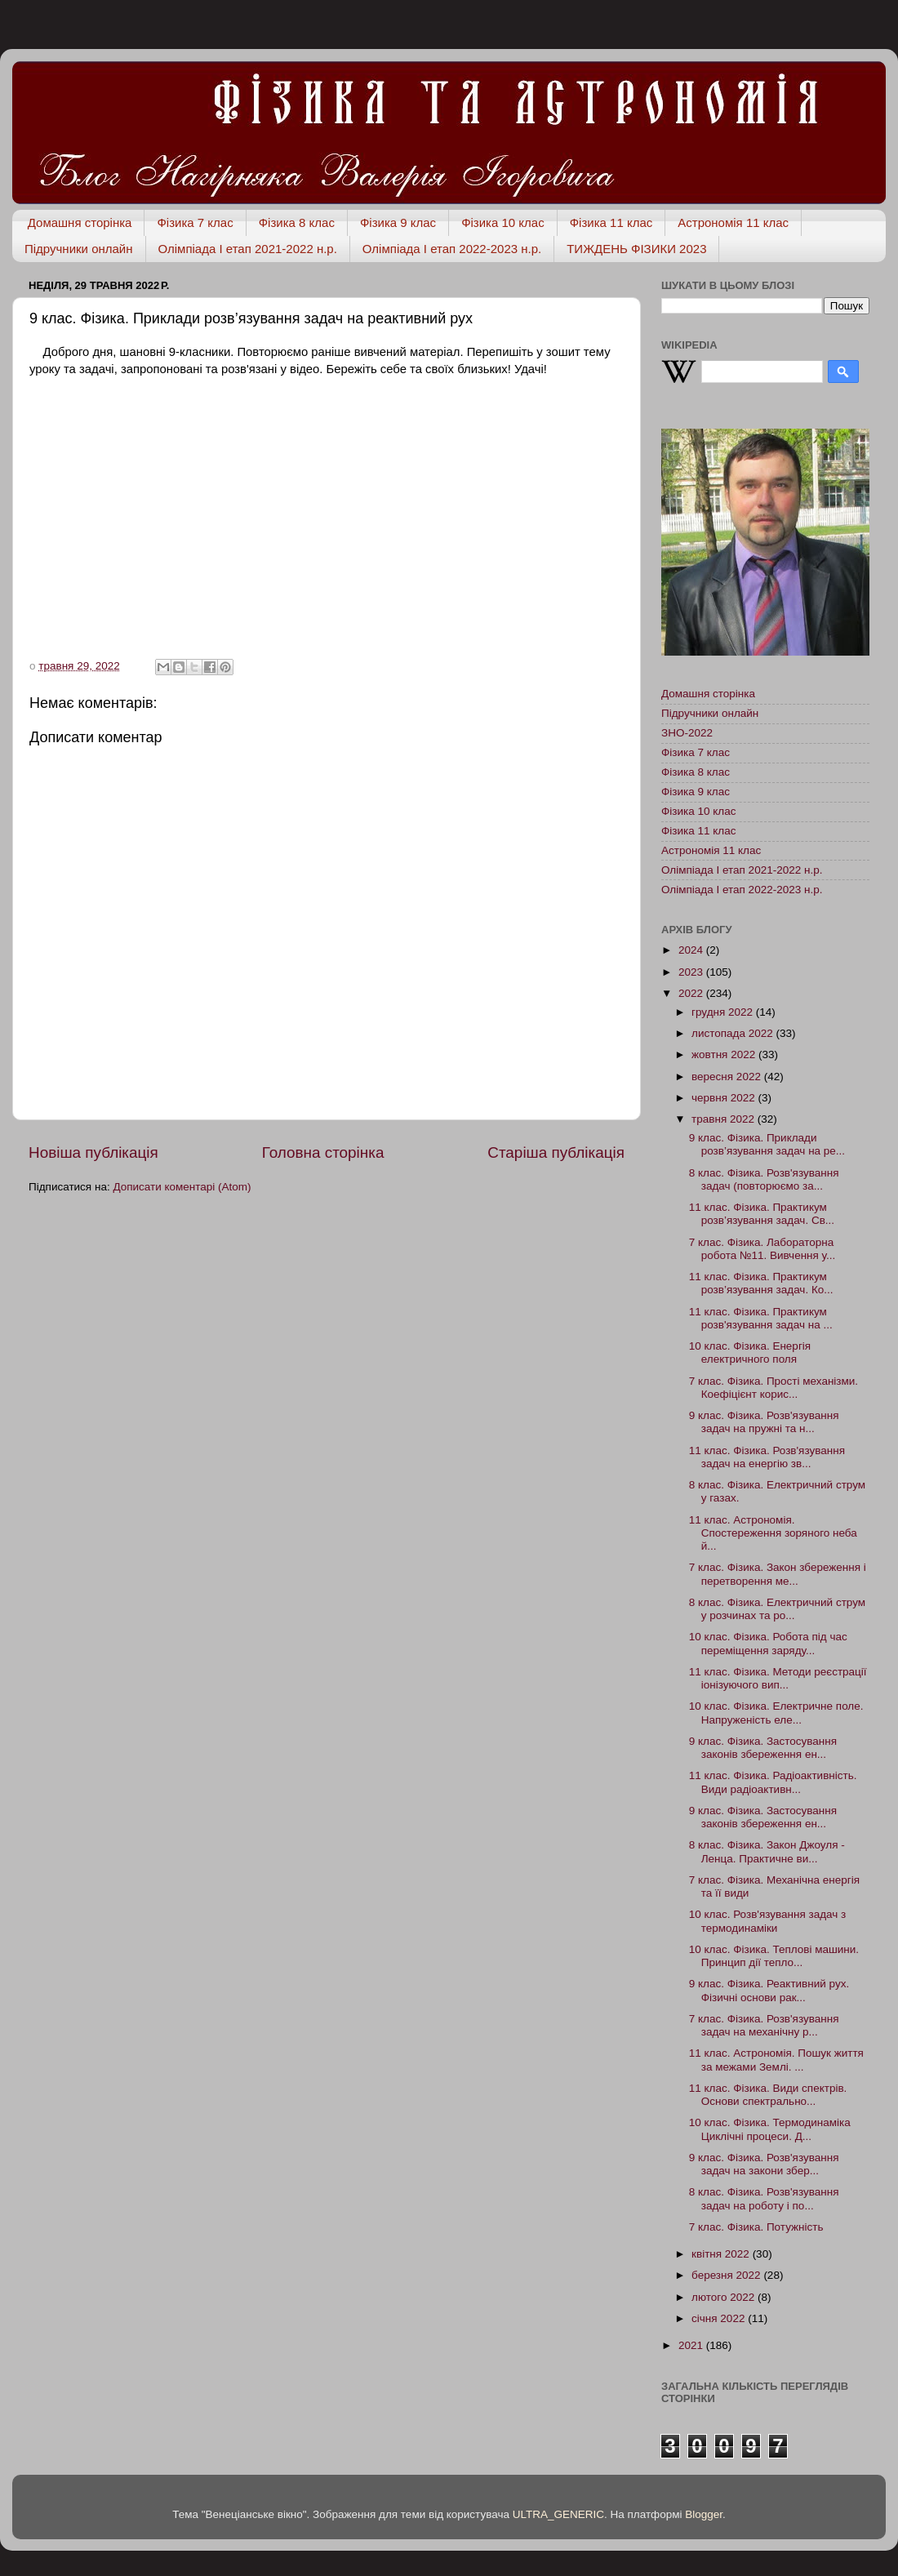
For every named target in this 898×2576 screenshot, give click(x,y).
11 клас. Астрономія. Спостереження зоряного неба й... (773, 1533)
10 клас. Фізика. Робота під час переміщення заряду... (768, 1643)
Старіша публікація (556, 1152)
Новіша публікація (93, 1152)
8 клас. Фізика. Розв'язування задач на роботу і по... (764, 2198)
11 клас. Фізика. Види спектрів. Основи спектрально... (768, 2094)
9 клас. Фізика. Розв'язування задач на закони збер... (764, 2164)
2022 (692, 993)
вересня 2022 (727, 1076)
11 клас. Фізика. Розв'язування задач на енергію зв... (767, 1457)
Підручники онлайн (78, 249)
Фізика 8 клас (297, 222)
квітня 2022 (722, 2254)
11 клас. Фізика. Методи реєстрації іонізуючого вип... (778, 1678)
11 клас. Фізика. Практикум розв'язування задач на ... (761, 1318)
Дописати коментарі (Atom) (182, 1187)
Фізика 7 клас (195, 222)
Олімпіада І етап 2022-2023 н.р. (451, 249)
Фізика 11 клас (611, 222)
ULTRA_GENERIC (558, 2514)
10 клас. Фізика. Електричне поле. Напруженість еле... (776, 1712)
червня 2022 (724, 1098)
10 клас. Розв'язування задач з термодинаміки (768, 1920)
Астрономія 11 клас (733, 222)
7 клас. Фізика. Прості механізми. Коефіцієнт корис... (773, 1387)
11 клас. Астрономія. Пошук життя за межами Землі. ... (776, 2059)
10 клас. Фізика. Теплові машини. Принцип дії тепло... (774, 1956)
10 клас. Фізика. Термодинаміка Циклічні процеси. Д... (770, 2129)
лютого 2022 (724, 2297)
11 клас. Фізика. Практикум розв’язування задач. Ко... (761, 1283)
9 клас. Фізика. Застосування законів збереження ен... (763, 1747)
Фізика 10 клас (503, 222)
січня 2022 (719, 2318)
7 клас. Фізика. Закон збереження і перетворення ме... (777, 1573)
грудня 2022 (723, 1012)
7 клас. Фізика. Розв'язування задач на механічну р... (764, 2025)
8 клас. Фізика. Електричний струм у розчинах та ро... (777, 1609)
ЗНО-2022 (687, 733)
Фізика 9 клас (398, 222)
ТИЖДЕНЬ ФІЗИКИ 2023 (636, 249)
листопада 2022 (733, 1033)
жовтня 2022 (724, 1054)
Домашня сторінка (80, 222)
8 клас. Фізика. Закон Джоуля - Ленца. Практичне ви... (767, 1851)
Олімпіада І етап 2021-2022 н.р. (247, 249)
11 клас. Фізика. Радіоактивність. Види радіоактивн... (773, 1782)
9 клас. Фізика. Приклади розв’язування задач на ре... (767, 1144)
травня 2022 (724, 1119)
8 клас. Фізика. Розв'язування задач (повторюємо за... (764, 1179)
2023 (692, 972)
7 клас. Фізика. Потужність (756, 2227)
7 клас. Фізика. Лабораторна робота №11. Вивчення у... (762, 1248)
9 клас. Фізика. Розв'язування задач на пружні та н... (764, 1422)
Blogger (703, 2514)
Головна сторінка (323, 1152)
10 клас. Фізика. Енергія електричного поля (750, 1352)
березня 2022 (727, 2275)
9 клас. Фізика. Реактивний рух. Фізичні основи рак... (769, 1990)
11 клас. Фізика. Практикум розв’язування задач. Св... (761, 1213)
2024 (692, 950)
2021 (692, 2345)
